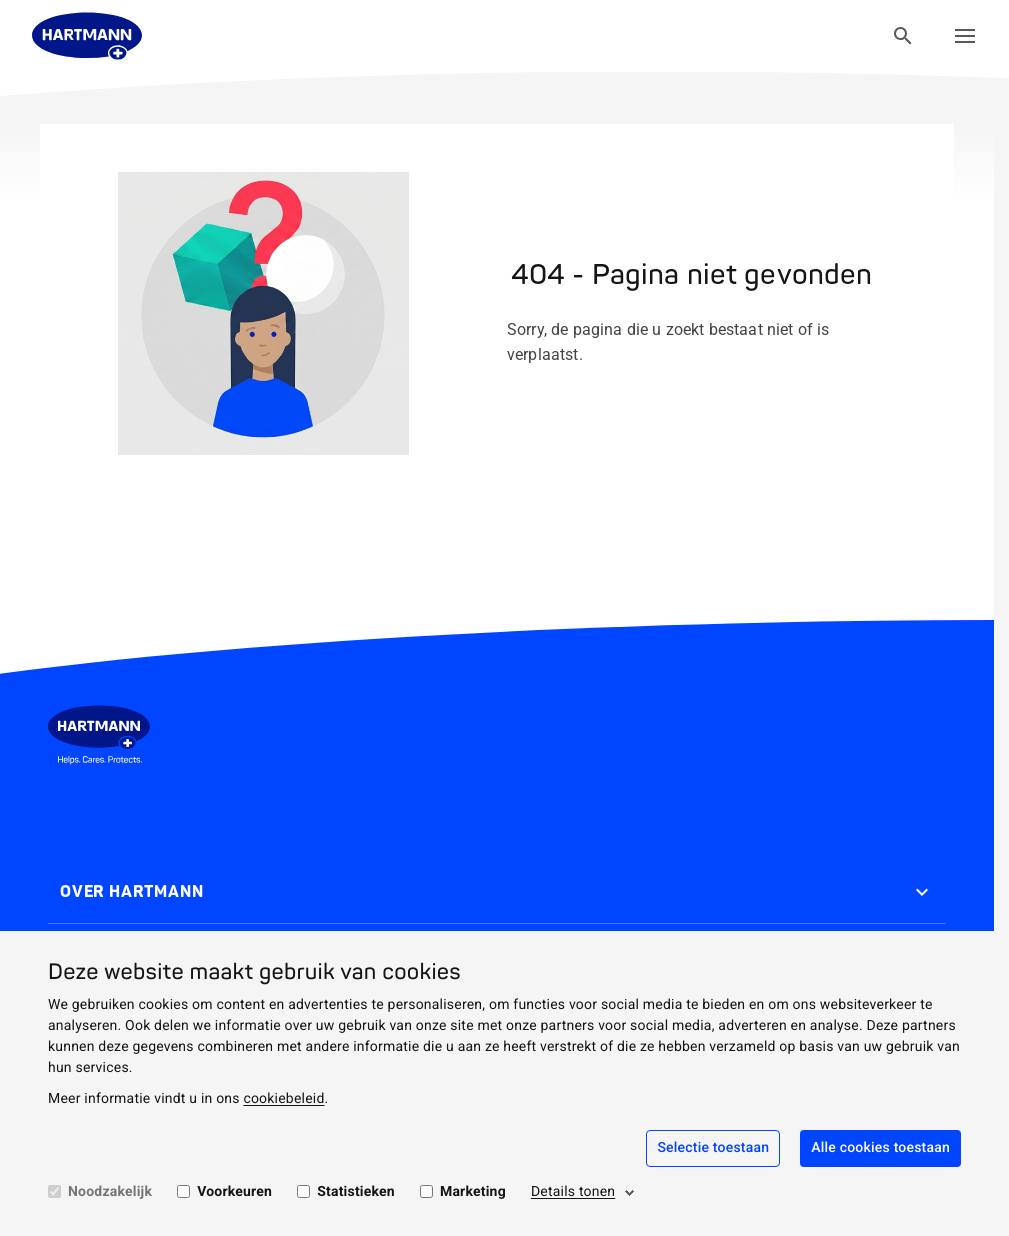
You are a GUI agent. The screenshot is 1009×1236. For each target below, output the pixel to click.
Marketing (473, 1192)
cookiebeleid (283, 1099)
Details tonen (573, 1192)
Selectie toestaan (713, 1148)
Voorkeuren (234, 1192)
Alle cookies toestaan (880, 1148)
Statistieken (356, 1192)
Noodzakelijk (110, 1192)
